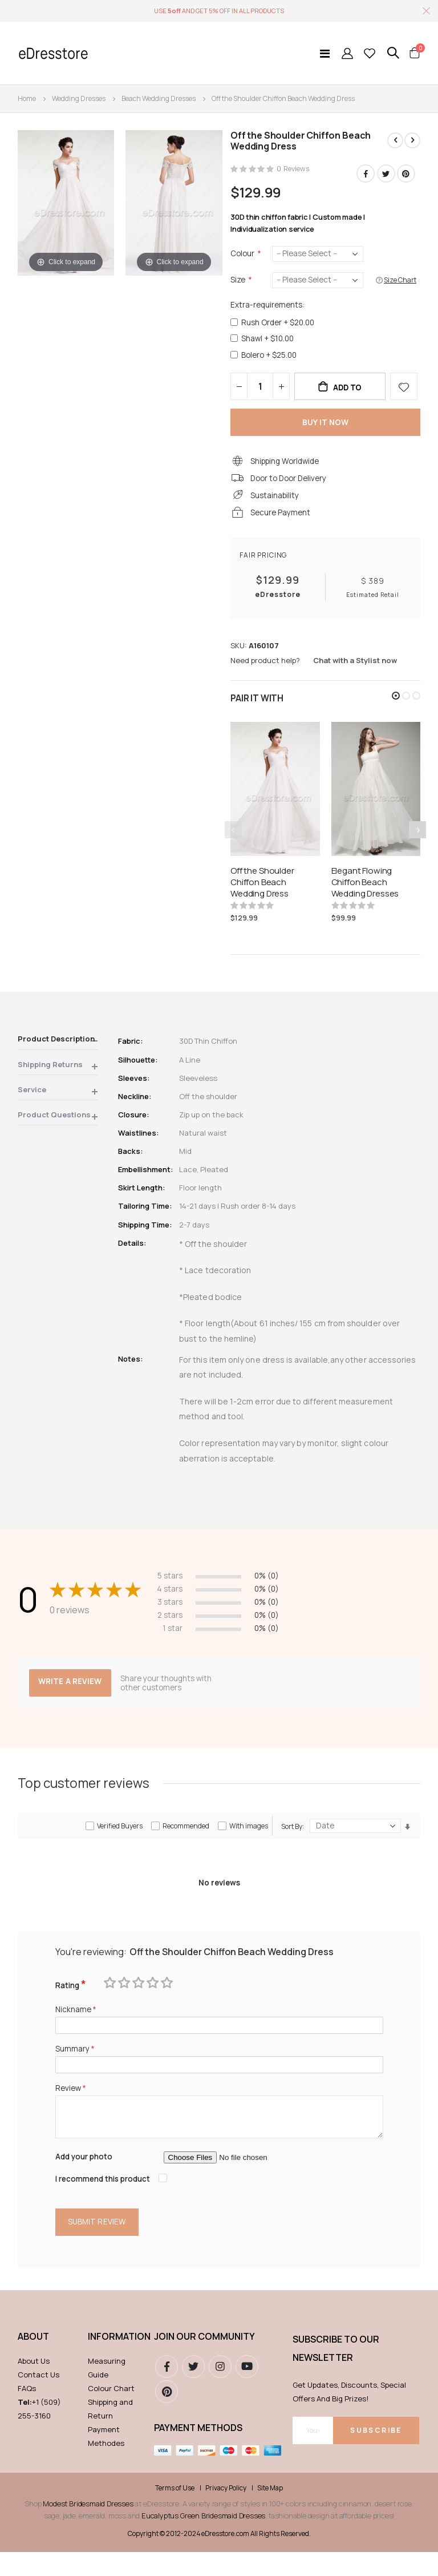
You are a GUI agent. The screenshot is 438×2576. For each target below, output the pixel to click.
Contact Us (38, 2398)
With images (248, 1842)
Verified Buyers (120, 1842)
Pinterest (406, 174)
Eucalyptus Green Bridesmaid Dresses (203, 2539)
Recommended (186, 1842)
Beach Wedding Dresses (158, 98)
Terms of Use (174, 2512)
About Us (34, 2385)
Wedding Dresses (79, 98)
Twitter (385, 174)
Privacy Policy (225, 2512)
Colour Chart (111, 2412)
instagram (220, 2390)
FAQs (27, 2412)
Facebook (364, 174)
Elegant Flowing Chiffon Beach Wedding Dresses (365, 895)
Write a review (71, 1698)
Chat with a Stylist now (355, 672)
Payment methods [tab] (198, 2451)
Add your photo (85, 2178)
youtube (247, 2390)
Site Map (270, 2512)
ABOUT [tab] (33, 2359)
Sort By (291, 1842)
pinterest (166, 2415)
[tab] (58, 1054)
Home (27, 98)
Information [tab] (115, 2359)
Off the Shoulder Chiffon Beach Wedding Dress (262, 895)
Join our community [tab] (204, 2359)
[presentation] (417, 842)
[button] (396, 708)
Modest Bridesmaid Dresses (88, 2527)
